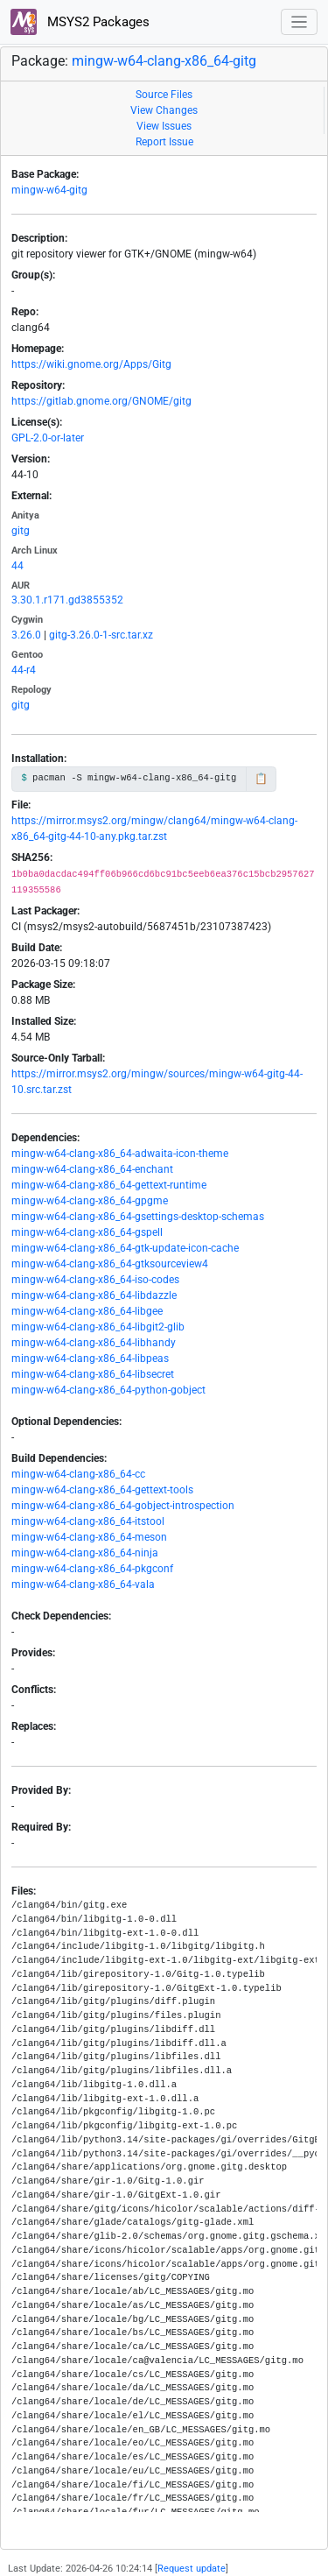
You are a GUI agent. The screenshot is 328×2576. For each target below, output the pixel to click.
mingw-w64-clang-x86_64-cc (78, 1474)
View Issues (164, 126)
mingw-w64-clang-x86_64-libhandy (93, 1343)
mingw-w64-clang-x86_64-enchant (92, 1169)
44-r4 (23, 670)
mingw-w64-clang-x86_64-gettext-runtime (108, 1185)
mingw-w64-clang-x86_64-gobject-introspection (122, 1506)
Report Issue (164, 142)
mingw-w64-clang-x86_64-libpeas (90, 1358)
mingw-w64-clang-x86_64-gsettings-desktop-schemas (137, 1216)
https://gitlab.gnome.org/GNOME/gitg (101, 401)
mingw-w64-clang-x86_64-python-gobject (108, 1390)
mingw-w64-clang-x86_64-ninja (84, 1553)
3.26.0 (26, 635)
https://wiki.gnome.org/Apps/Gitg (91, 364)
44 (17, 566)
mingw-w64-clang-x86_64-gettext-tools (102, 1490)
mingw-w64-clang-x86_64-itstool (87, 1521)
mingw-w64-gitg (49, 190)
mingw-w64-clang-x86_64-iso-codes (95, 1280)
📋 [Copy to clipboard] (261, 779)
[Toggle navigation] (299, 22)
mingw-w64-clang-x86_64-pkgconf (92, 1569)
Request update (191, 2568)
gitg (20, 531)
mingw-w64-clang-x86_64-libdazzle (94, 1295)
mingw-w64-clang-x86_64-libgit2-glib (98, 1327)
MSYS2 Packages (80, 22)
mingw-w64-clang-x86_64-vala (83, 1584)
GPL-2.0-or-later (47, 438)
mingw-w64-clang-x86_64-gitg (164, 61)
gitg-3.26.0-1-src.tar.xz (101, 635)
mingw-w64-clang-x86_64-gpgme (89, 1201)
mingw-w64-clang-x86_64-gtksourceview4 (109, 1264)
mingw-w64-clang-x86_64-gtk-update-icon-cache (125, 1248)
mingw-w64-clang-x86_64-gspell (87, 1232)
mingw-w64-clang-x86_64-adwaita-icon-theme (119, 1153)
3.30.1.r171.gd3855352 (67, 600)
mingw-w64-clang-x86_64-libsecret (92, 1374)
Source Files (164, 94)
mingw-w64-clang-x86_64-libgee (87, 1311)
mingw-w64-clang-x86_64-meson (89, 1537)
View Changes (164, 110)
